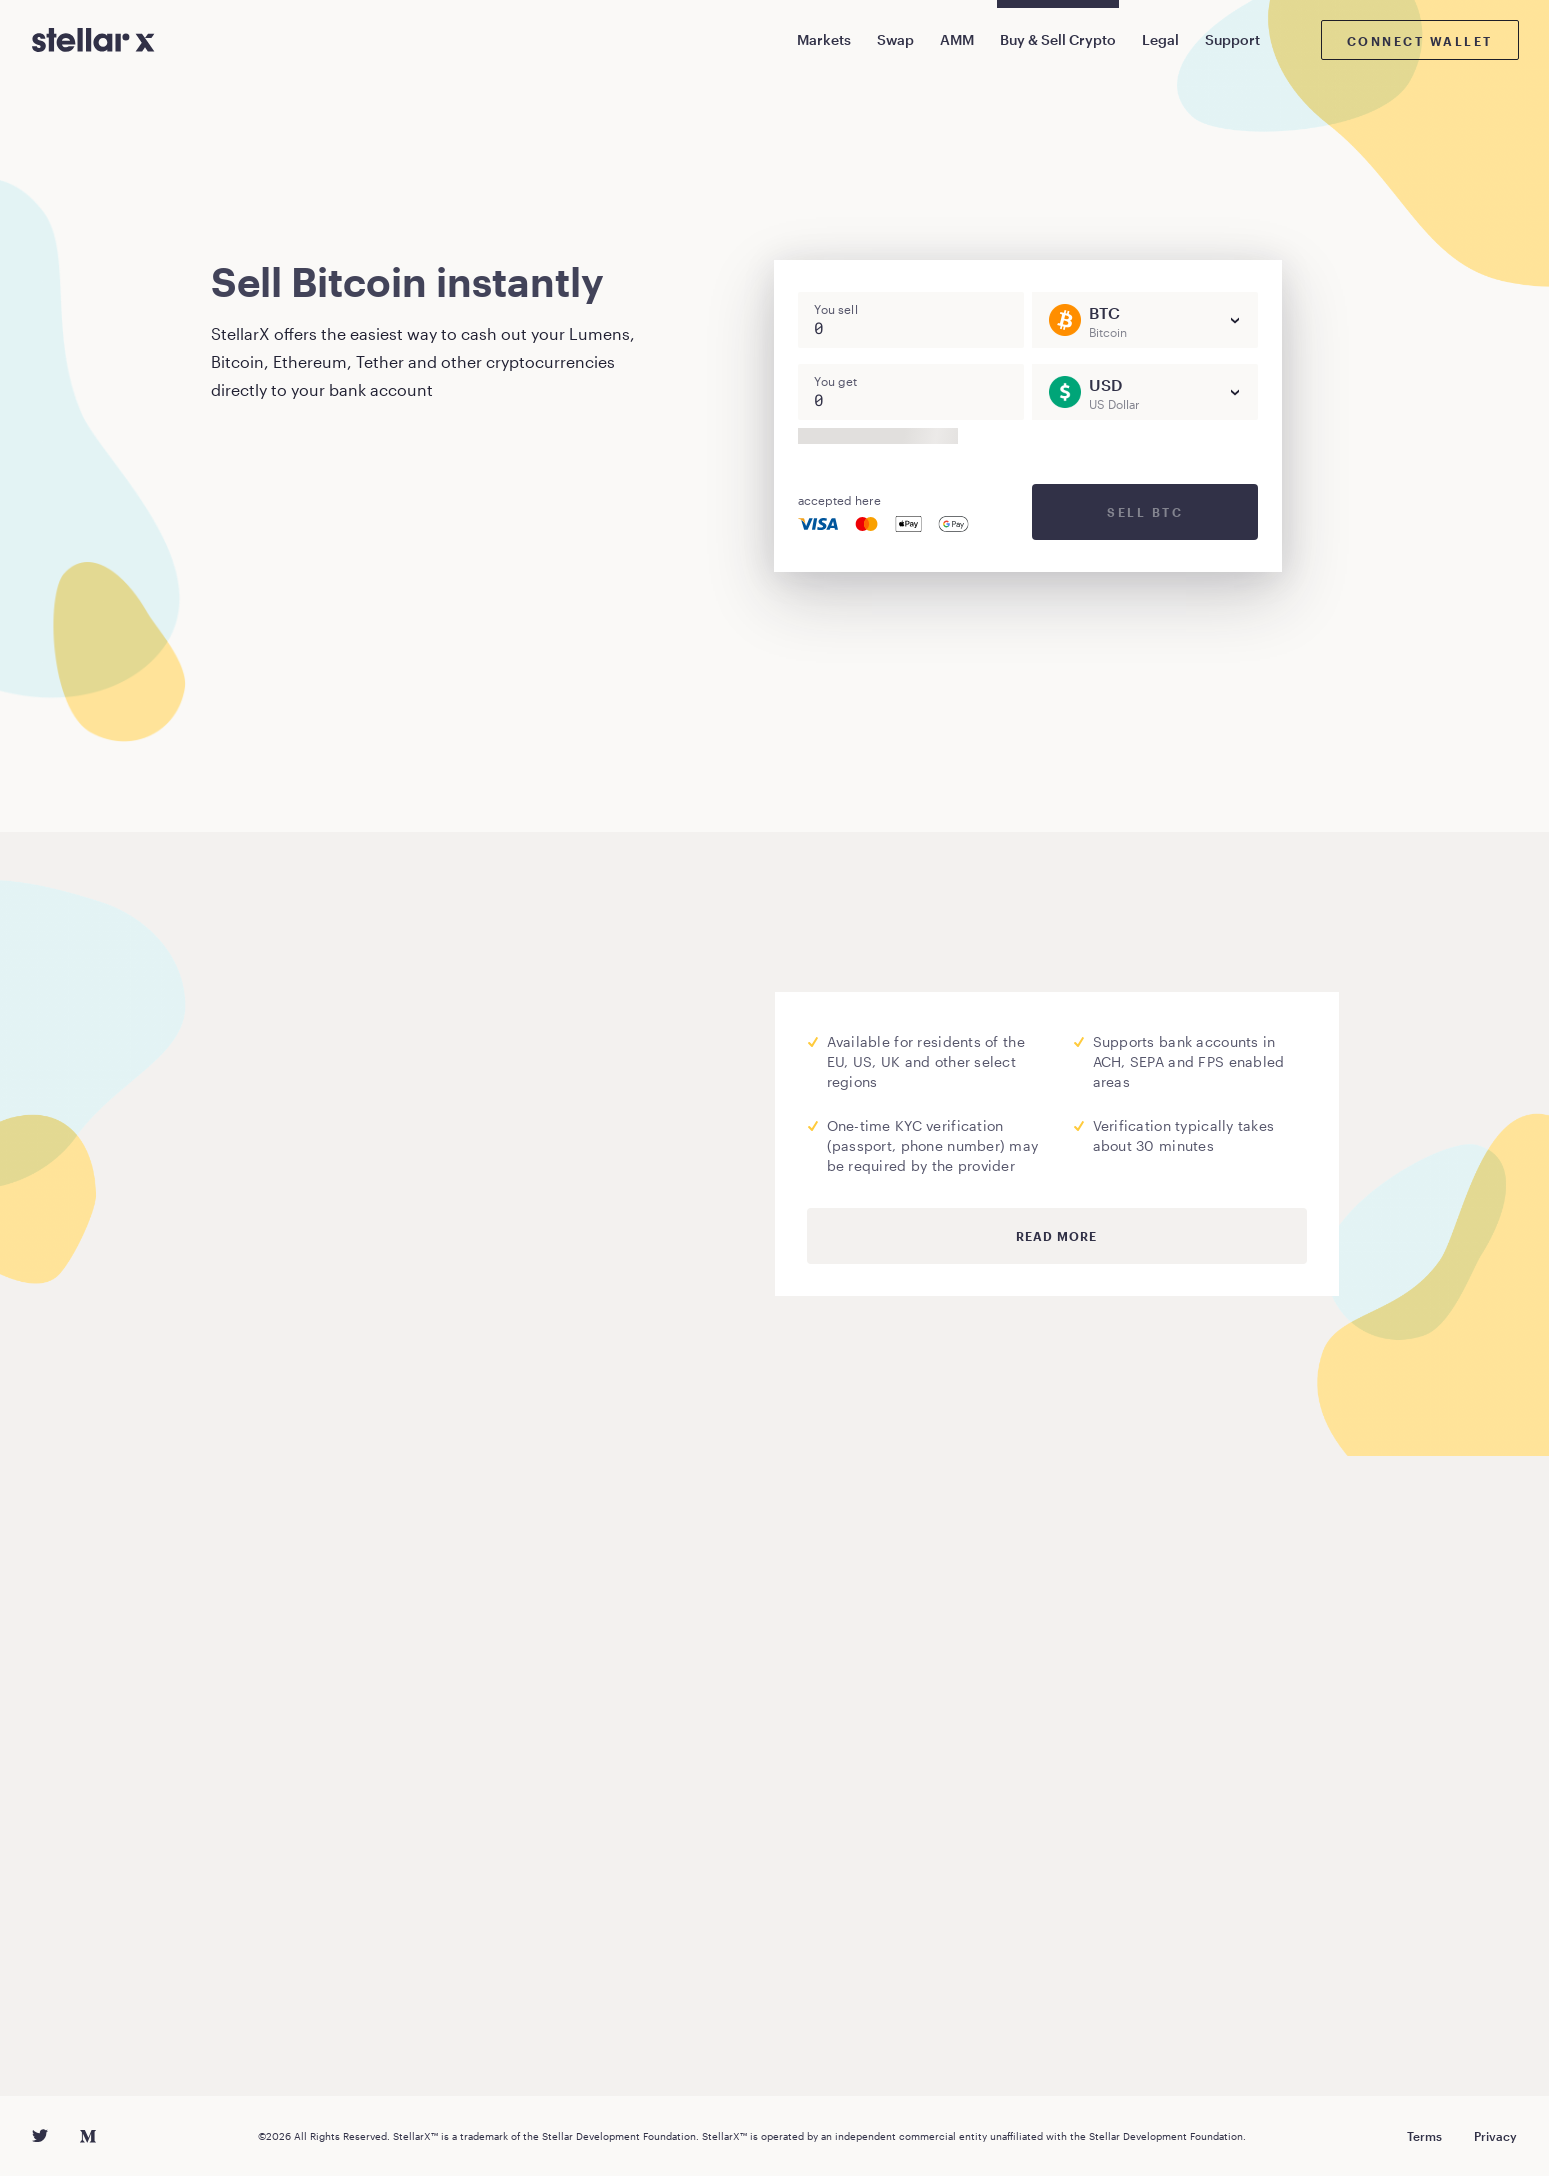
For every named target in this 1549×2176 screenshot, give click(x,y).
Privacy (1495, 2136)
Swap (895, 39)
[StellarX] (93, 40)
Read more (1056, 1236)
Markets (824, 39)
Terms (1424, 2136)
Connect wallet (1420, 41)
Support (1232, 39)
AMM (957, 39)
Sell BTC (1145, 512)
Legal (1160, 39)
